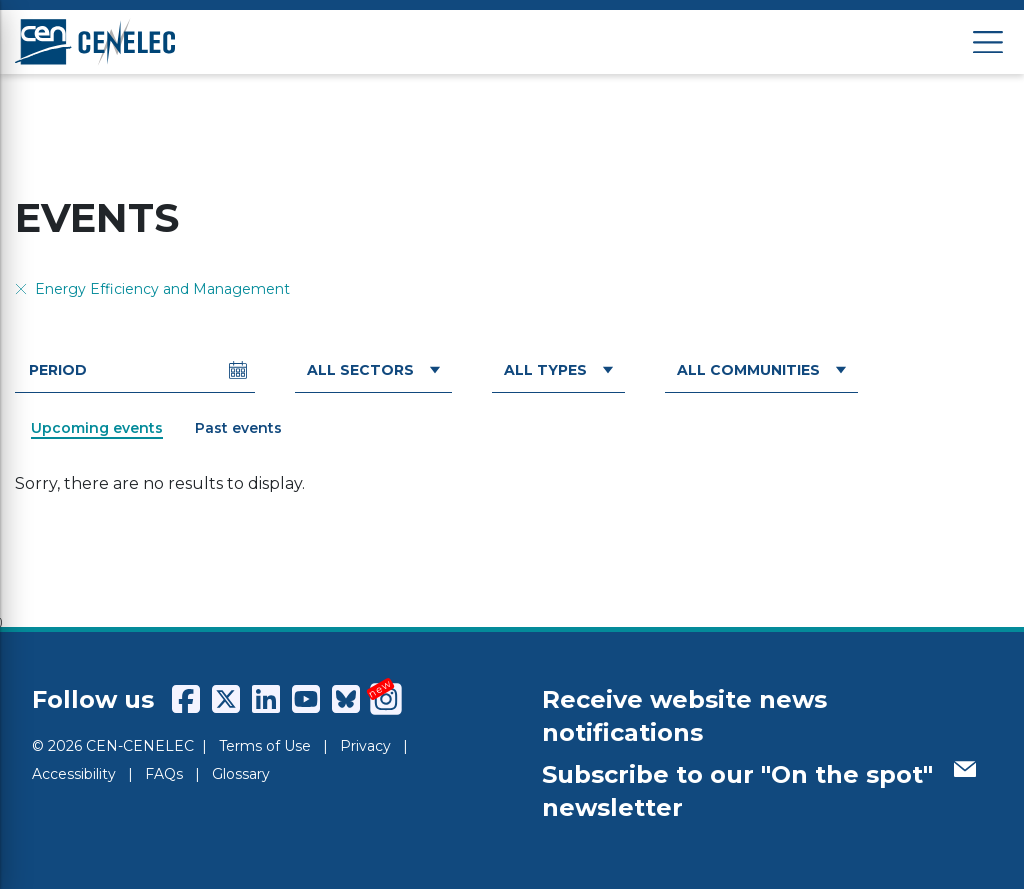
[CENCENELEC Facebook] (186, 699)
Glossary (241, 774)
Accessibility (74, 774)
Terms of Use (265, 746)
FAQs (164, 774)
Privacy (365, 746)
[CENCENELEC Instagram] (386, 699)
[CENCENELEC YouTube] (306, 699)
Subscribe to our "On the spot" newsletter (759, 791)
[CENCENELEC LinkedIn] (266, 699)
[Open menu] (988, 42)
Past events (238, 428)
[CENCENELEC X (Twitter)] (226, 699)
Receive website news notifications (684, 716)
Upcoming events (97, 428)
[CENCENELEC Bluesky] (346, 699)
